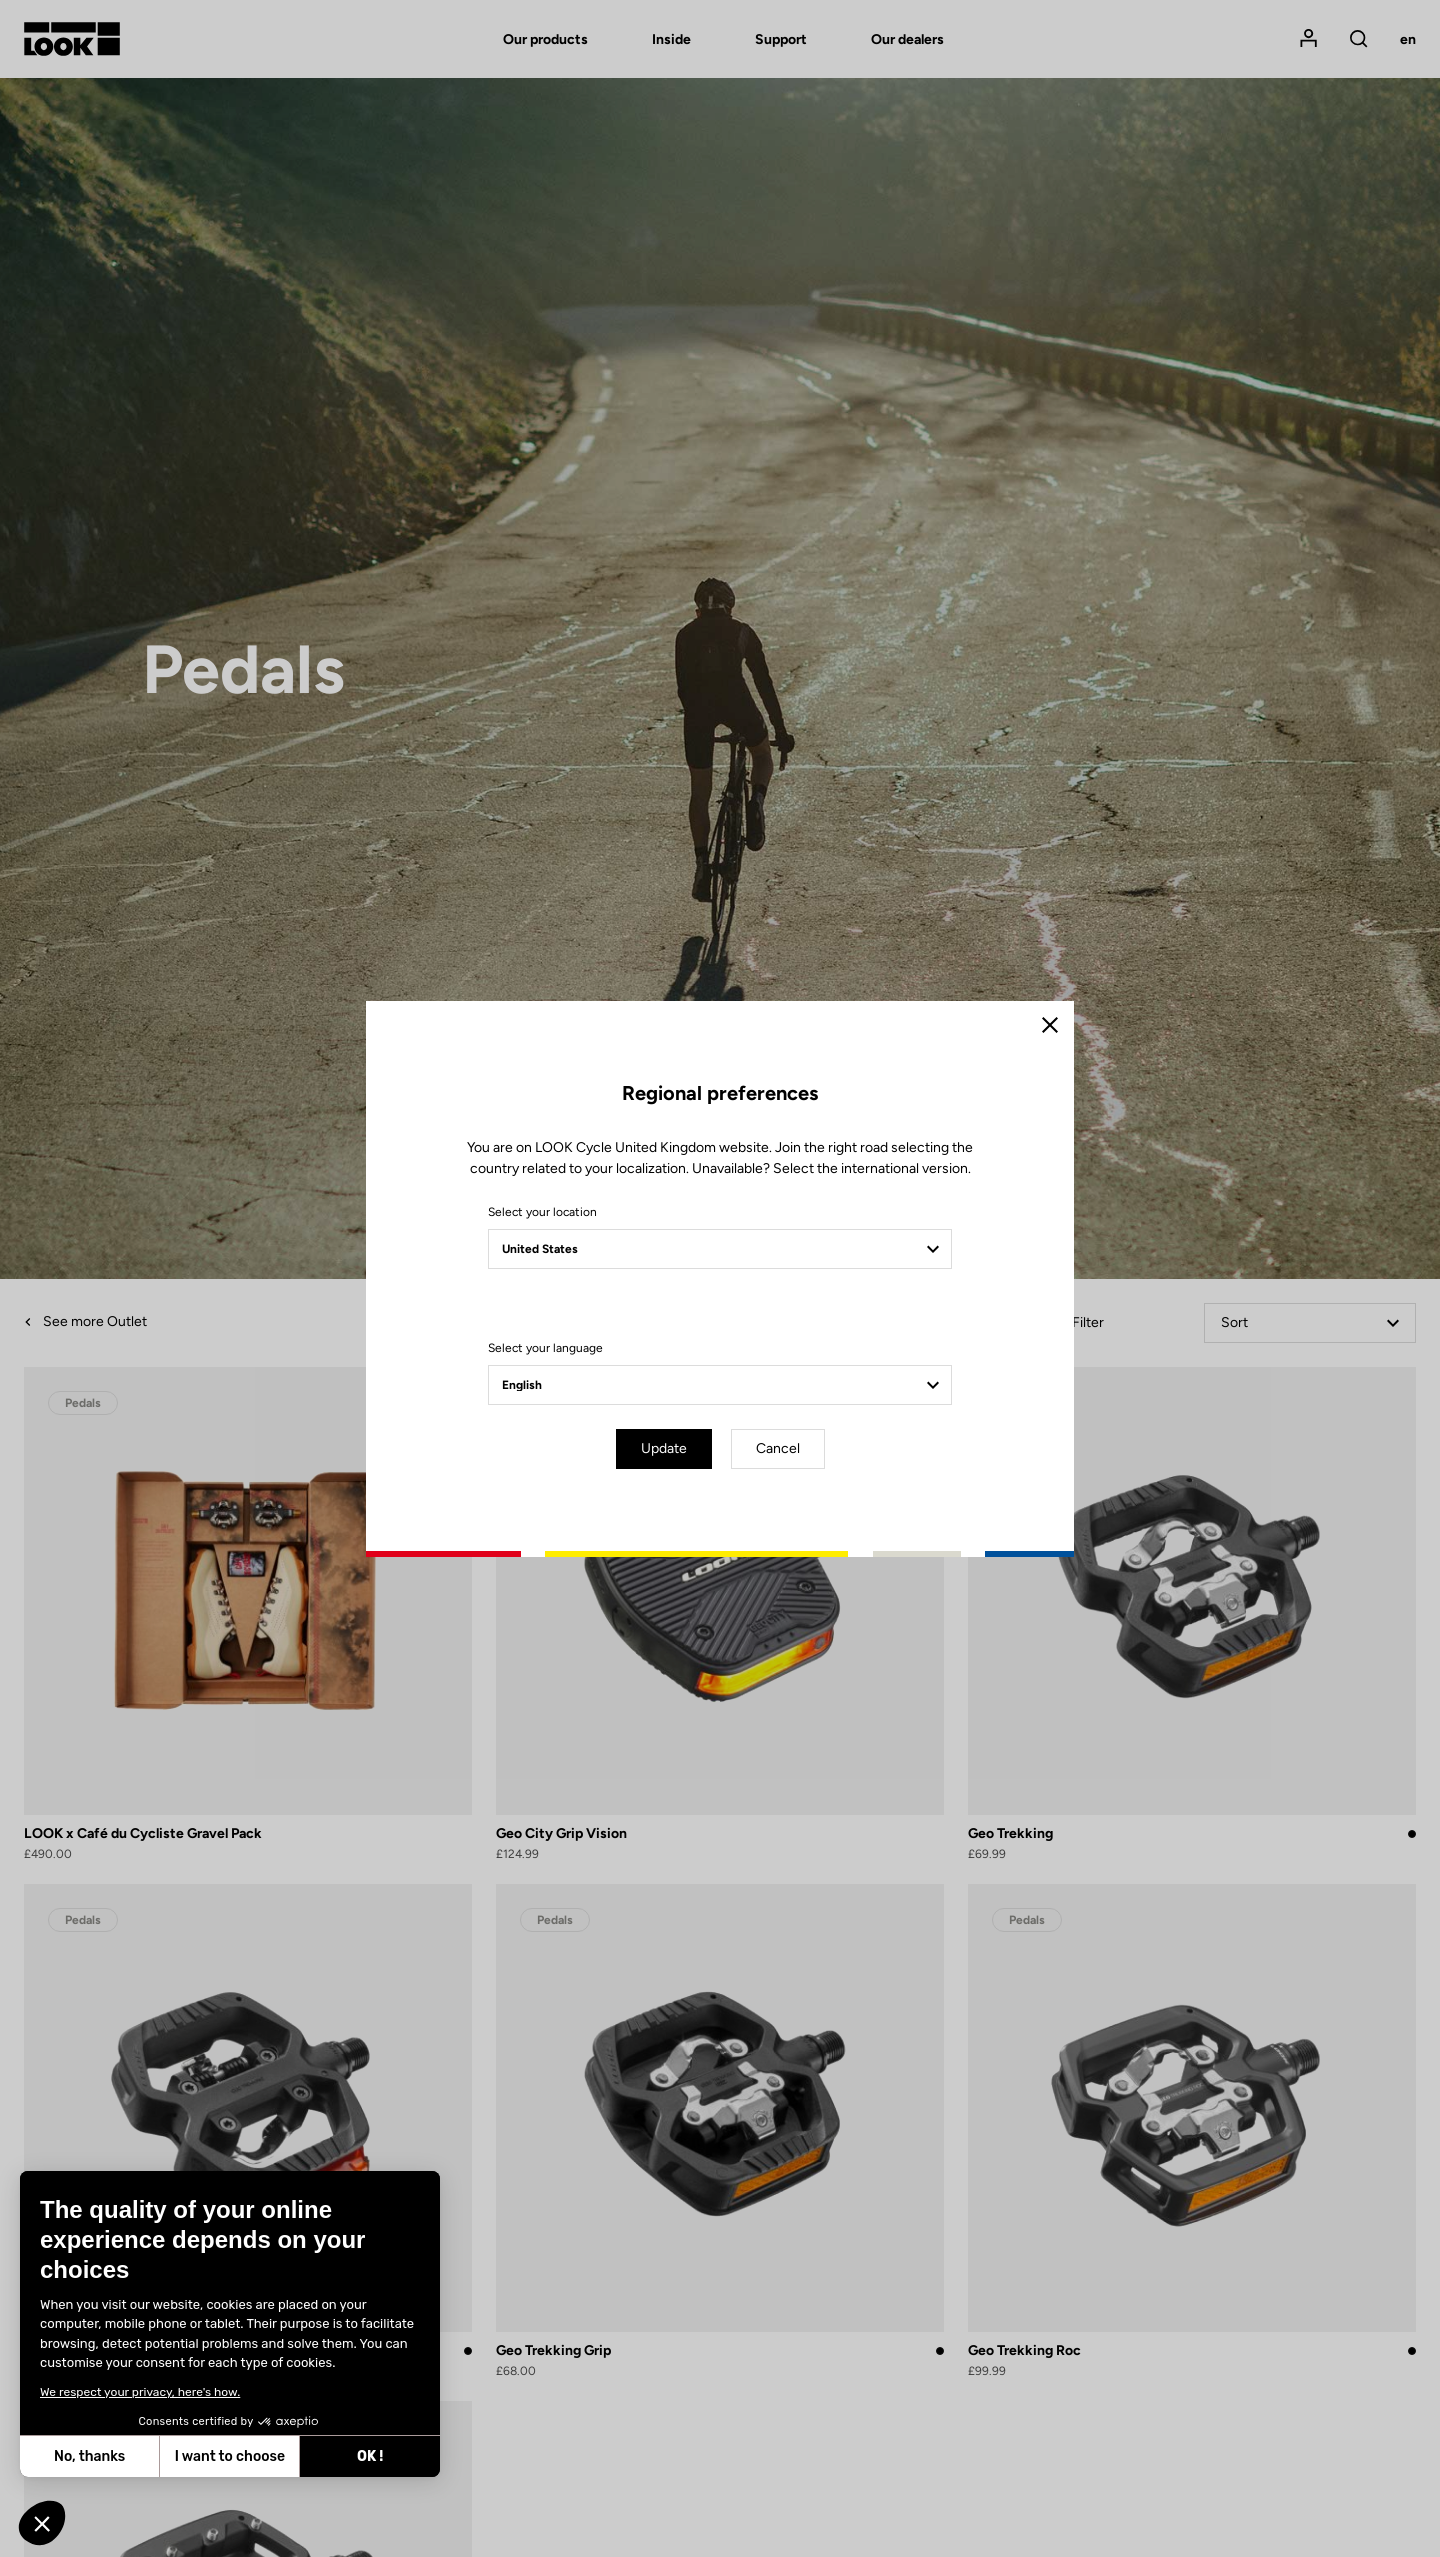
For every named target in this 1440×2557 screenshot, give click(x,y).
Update (664, 1448)
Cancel (778, 1448)
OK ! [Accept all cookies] (370, 2456)
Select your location (542, 1212)
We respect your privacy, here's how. (140, 2392)
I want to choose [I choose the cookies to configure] (230, 2456)
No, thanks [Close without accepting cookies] (89, 2456)
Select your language (545, 1348)
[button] (42, 2523)
